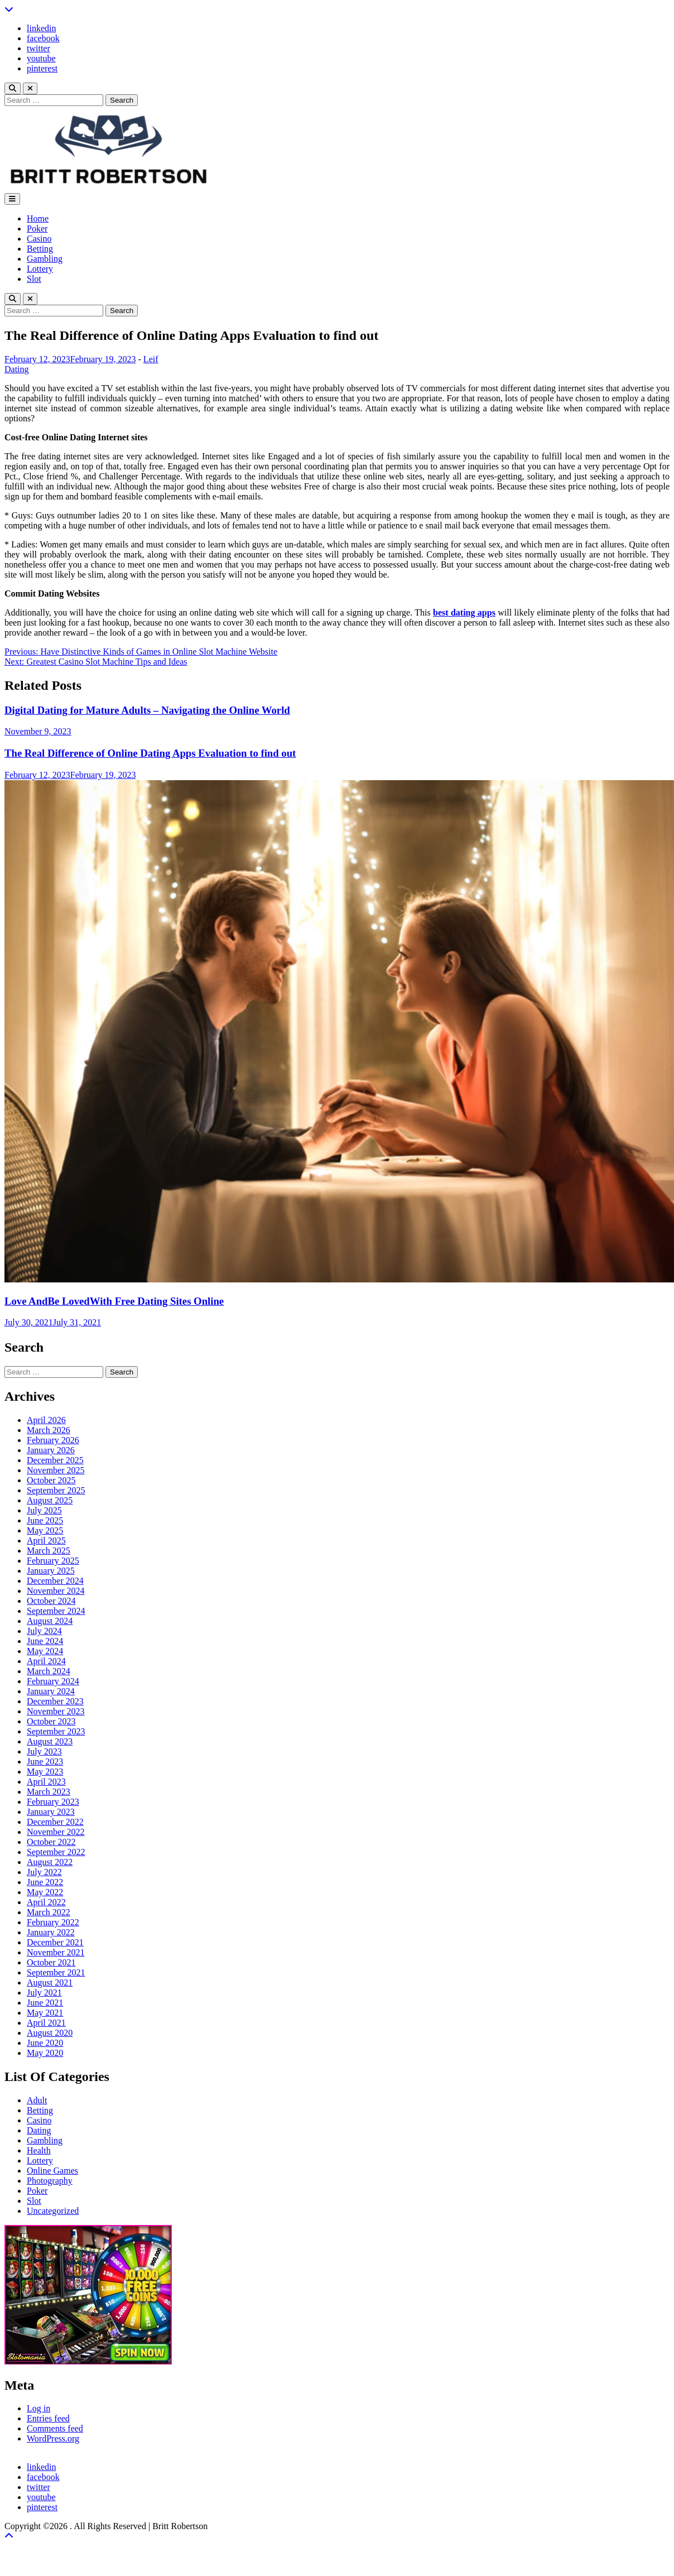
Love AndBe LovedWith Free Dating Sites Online (114, 1301)
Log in (38, 2408)
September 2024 (56, 1611)
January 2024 (51, 1691)
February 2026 (53, 1440)
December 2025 (55, 1460)
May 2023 (45, 1771)
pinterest (42, 68)
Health (39, 2150)
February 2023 (53, 1801)
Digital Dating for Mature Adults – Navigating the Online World (147, 710)
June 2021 (45, 2002)
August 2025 (50, 1500)
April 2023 (46, 1781)
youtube (41, 58)
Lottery (40, 268)
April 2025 (46, 1540)
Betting (40, 248)
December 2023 (55, 1701)
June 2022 (45, 1882)
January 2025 (51, 1570)
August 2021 (50, 1982)
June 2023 (45, 1761)
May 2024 (45, 1651)
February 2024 (53, 1681)
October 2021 (51, 1962)
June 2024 (45, 1641)
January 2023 (51, 1811)
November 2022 (56, 1832)
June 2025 (45, 1520)
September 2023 (56, 1731)
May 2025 (45, 1530)
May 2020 (45, 2053)
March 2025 (48, 1550)
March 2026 (48, 1430)
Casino (39, 238)
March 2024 (48, 1671)
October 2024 (51, 1601)
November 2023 (56, 1711)
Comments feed (55, 2428)
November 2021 (56, 1952)
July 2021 (44, 1992)
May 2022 (45, 1892)
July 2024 (44, 1631)
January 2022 (51, 1932)
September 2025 (56, 1490)
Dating (16, 369)
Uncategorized (53, 2210)
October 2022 (51, 1842)
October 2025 (51, 1480)
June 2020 (45, 2043)
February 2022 (53, 1922)
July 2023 (44, 1751)
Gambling (44, 258)
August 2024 (50, 1621)
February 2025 (53, 1560)
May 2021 (45, 2012)
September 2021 (56, 1972)
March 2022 (48, 1912)
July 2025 (44, 1510)
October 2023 (51, 1721)
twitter (38, 48)
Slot (34, 278)
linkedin (41, 28)
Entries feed (48, 2418)
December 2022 (55, 1822)
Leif (150, 359)
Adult (37, 2100)
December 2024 (55, 1580)
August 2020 (50, 2032)
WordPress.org (53, 2438)
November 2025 (56, 1470)
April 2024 (46, 1661)
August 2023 (50, 1741)
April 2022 (46, 1902)
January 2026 (51, 1450)
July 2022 (44, 1872)
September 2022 (56, 1852)
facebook (43, 38)
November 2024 (56, 1590)
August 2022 (50, 1862)
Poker (37, 228)
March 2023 (48, 1791)
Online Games (52, 2170)
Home (38, 218)
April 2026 (46, 1420)
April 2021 (46, 2022)
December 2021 (55, 1942)
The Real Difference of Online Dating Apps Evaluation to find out (150, 753)
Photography (50, 2180)
